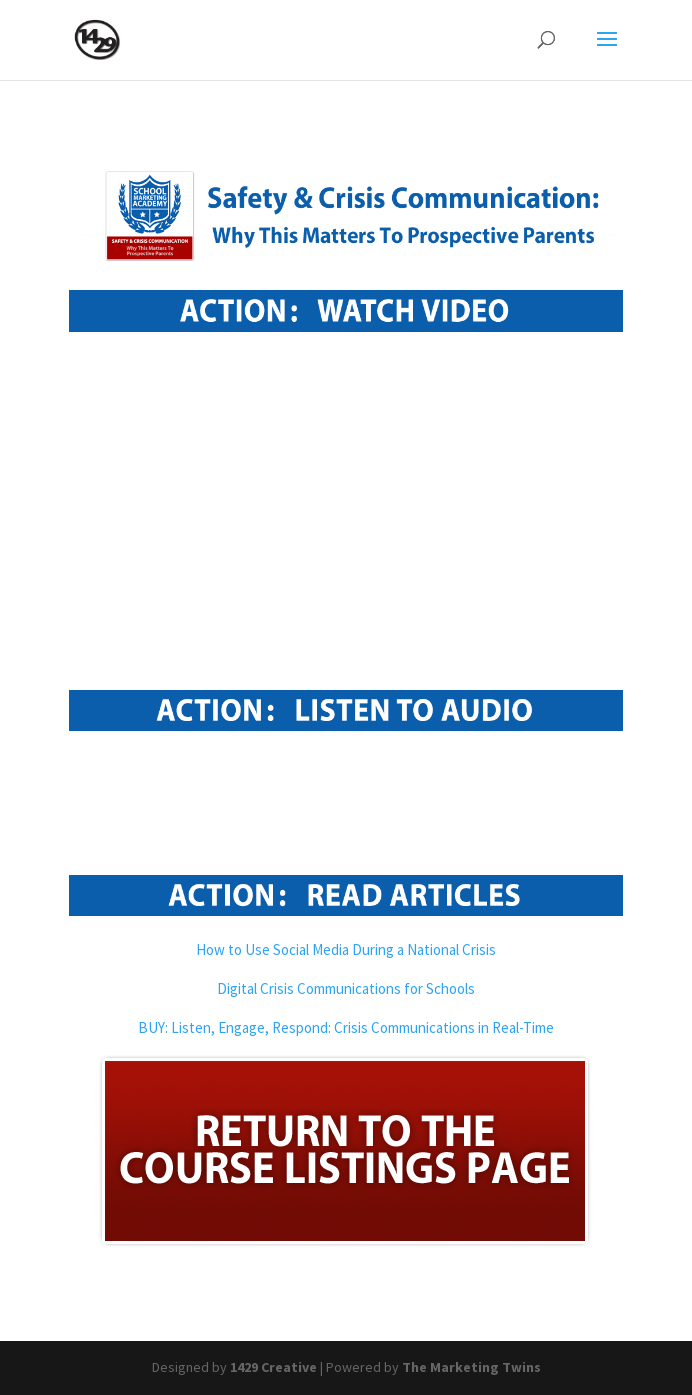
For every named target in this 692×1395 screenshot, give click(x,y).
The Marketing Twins (471, 1367)
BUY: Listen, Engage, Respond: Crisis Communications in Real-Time (346, 1027)
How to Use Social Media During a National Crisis (346, 949)
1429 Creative (273, 1367)
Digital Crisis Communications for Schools (346, 988)
